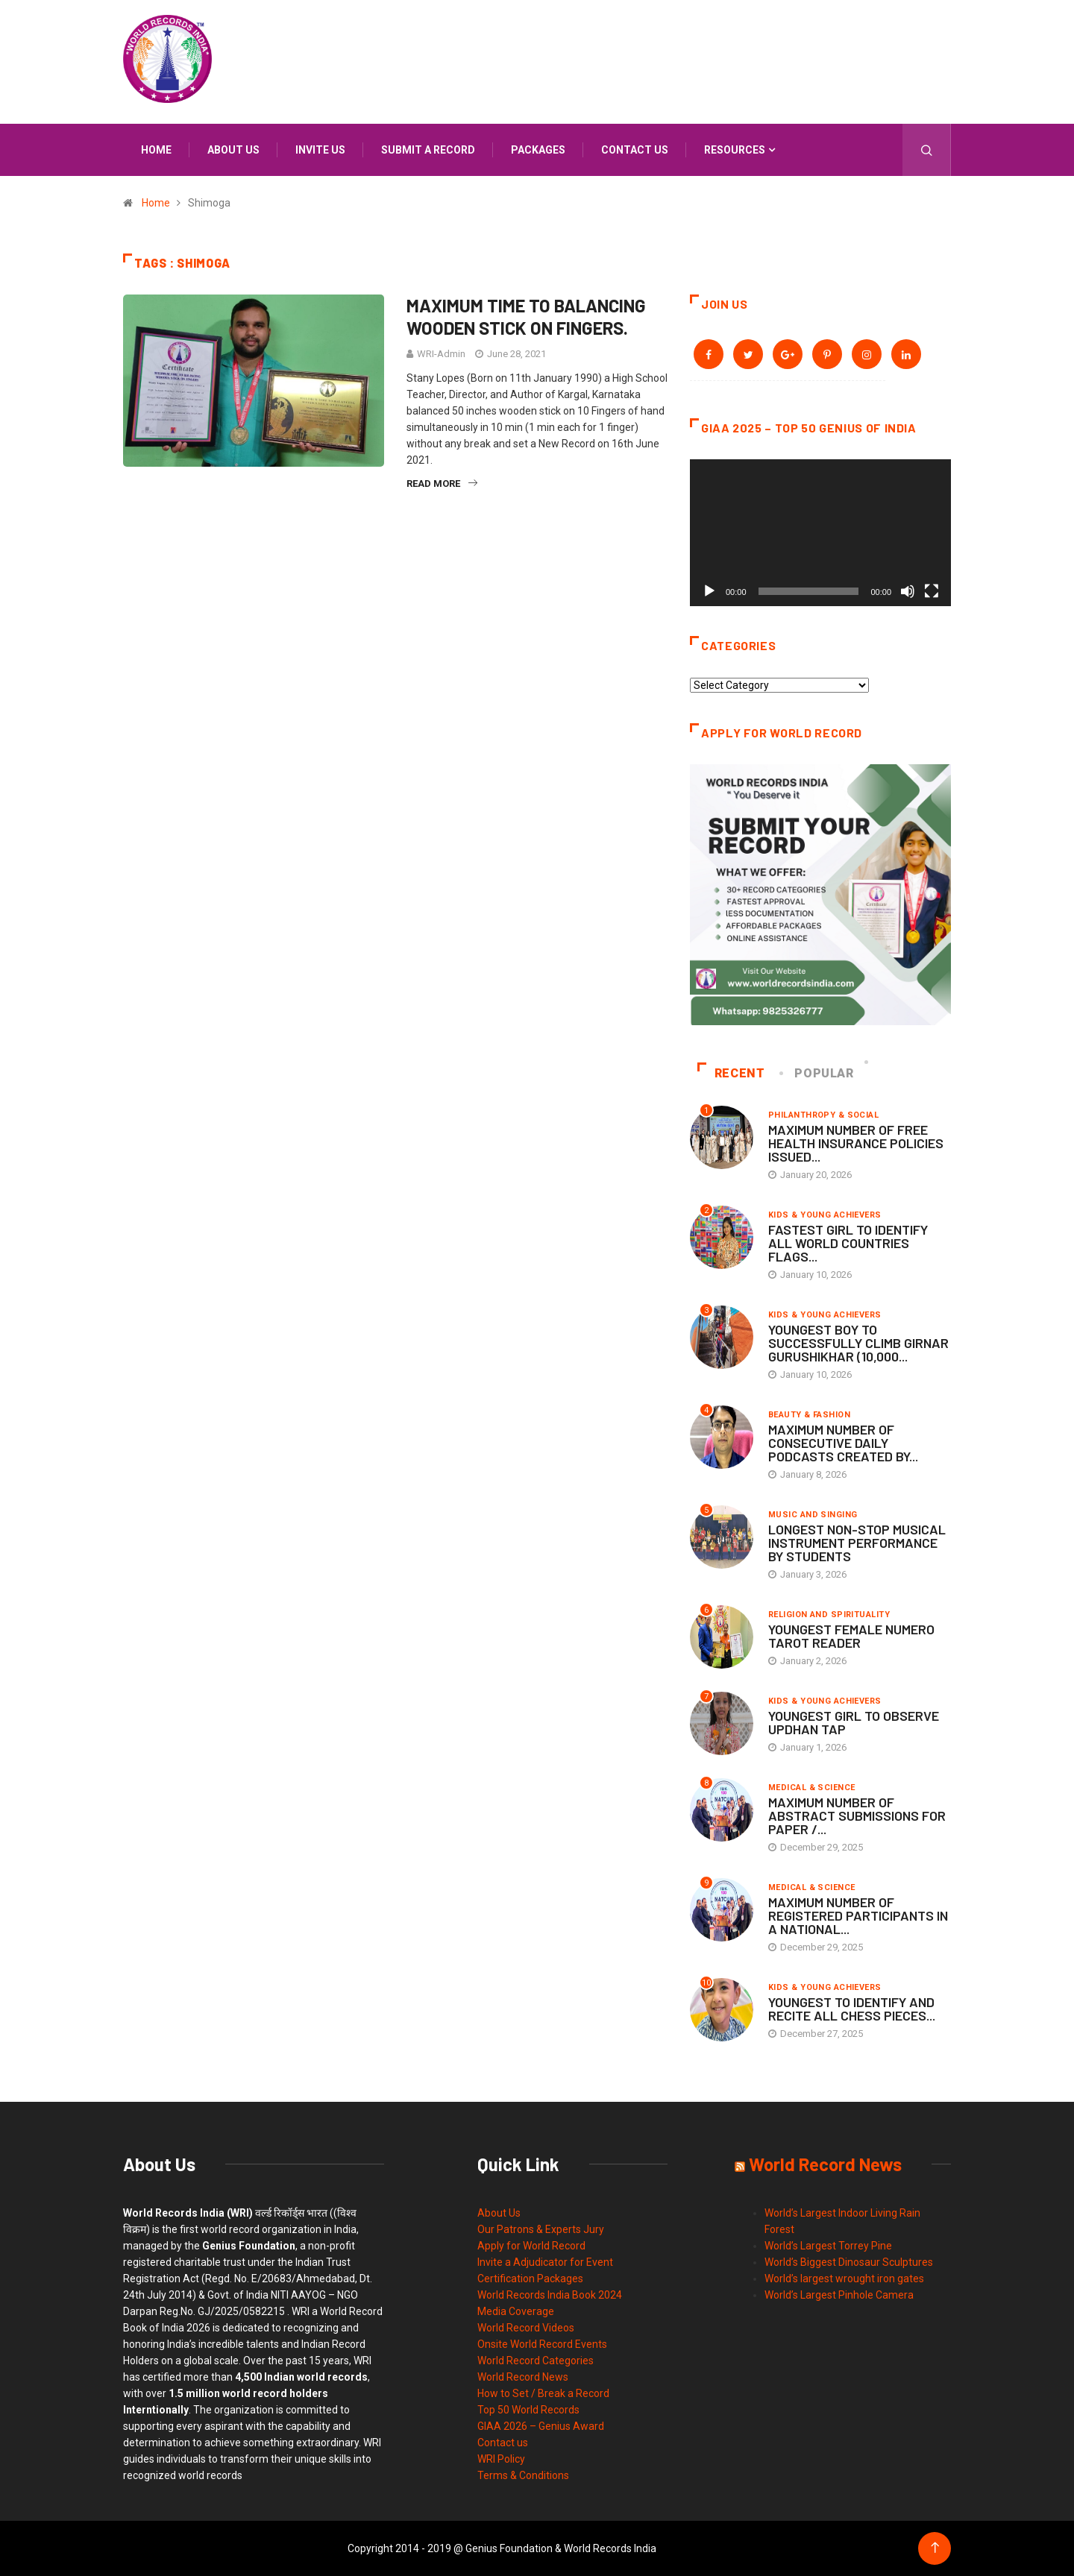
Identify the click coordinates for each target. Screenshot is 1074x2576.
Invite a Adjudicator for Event (545, 2262)
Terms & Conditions (523, 2475)
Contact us (634, 150)
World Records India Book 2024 (549, 2295)
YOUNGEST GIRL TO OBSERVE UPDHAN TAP (853, 1722)
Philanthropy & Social (823, 1115)
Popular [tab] (817, 1073)
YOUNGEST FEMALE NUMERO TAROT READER (851, 1636)
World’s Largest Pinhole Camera (839, 2295)
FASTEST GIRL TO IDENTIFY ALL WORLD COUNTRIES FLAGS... (848, 1243)
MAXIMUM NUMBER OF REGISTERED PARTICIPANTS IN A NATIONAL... (858, 1915)
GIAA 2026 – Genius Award (540, 2426)
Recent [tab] (731, 1073)
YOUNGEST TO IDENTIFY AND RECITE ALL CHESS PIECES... (851, 2009)
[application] (820, 532)
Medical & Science (811, 1787)
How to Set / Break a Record (543, 2393)
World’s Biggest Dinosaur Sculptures (848, 2262)
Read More (441, 483)
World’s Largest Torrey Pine (828, 2246)
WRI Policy (501, 2459)
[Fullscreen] (931, 591)
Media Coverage (515, 2311)
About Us (499, 2213)
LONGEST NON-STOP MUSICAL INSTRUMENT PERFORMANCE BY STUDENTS (857, 1542)
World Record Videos (525, 2328)
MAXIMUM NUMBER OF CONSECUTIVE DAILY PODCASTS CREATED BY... (843, 1442)
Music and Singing (812, 1515)
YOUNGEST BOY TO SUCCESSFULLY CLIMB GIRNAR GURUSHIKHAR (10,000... (858, 1342)
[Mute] (907, 591)
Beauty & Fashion (809, 1415)
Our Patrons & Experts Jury (540, 2229)
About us (233, 150)
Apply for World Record (531, 2246)
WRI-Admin (441, 353)
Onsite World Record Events (542, 2344)
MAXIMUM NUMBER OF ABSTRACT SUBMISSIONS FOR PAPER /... (857, 1815)
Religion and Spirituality (829, 1614)
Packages (538, 150)
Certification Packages (530, 2278)
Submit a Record (428, 150)
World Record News (522, 2377)
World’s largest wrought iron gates (844, 2278)
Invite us (320, 150)
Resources (734, 150)
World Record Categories (535, 2360)
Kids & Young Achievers (825, 1215)
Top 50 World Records (528, 2410)
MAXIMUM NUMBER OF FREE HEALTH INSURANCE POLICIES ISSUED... (855, 1143)
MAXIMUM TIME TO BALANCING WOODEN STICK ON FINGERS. (526, 316)
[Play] (709, 591)
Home (156, 150)
